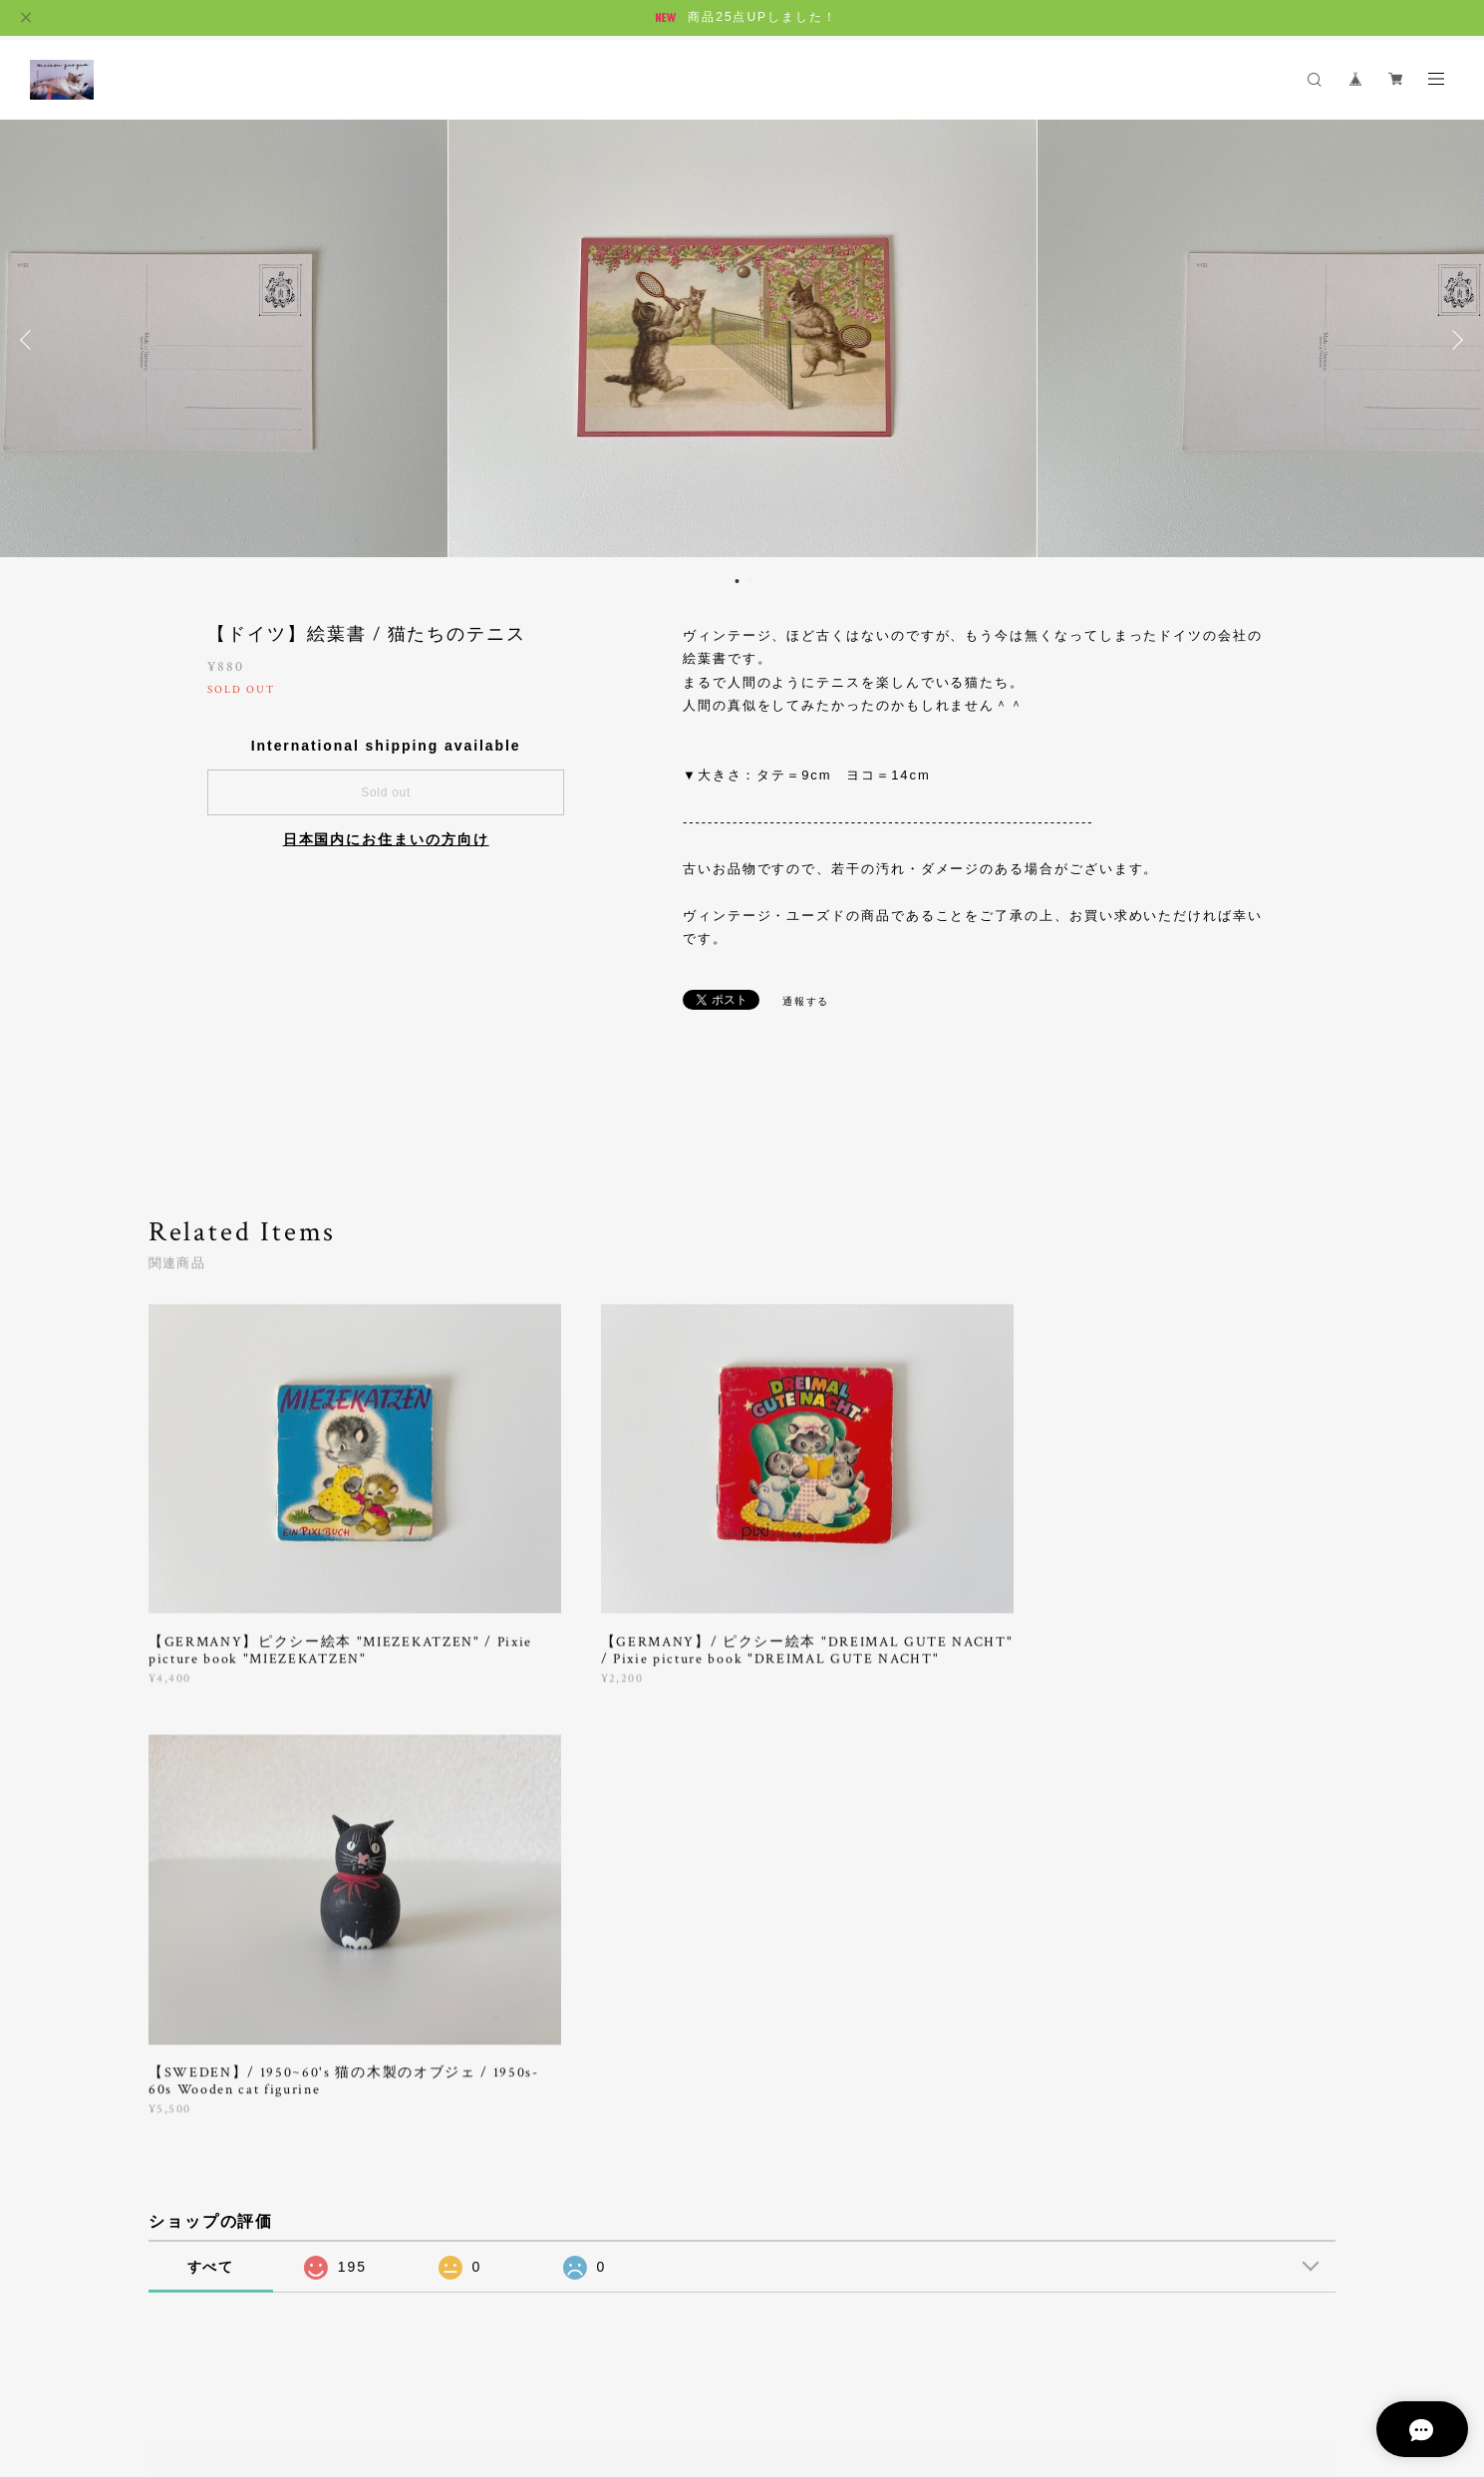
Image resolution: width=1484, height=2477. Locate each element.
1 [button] (738, 581)
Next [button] (1454, 340)
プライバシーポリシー (237, 2357)
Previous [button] (30, 340)
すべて (211, 1814)
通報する (806, 1001)
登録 (1154, 2087)
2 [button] (750, 581)
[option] (742, 340)
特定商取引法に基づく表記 (389, 2357)
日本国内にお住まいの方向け (386, 839)
